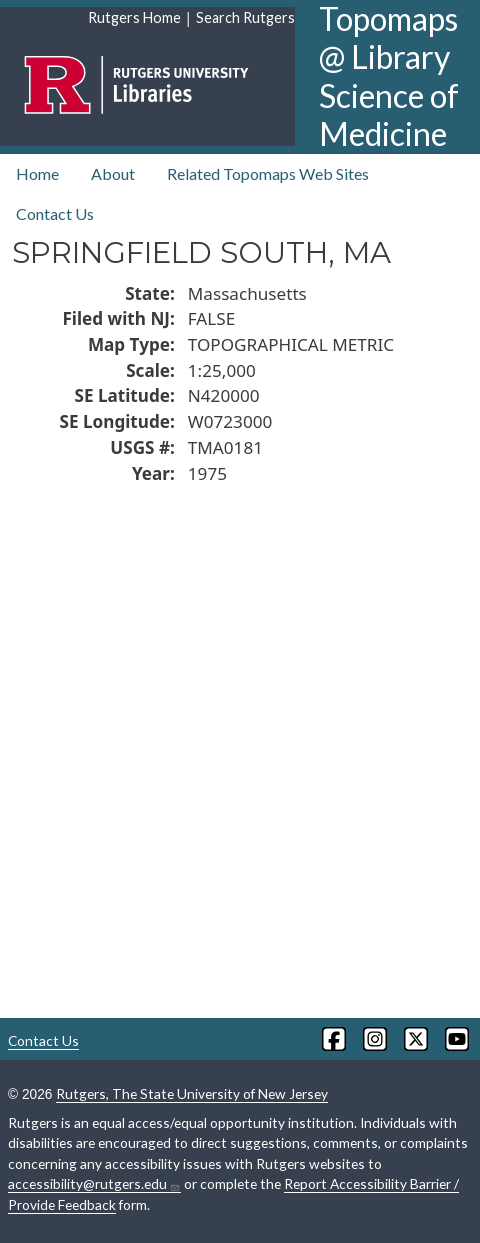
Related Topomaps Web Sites (268, 173)
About (113, 173)
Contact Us (55, 213)
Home (37, 173)
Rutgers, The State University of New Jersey (192, 1093)
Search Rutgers (245, 17)
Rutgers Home (134, 17)
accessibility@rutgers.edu (94, 1184)
